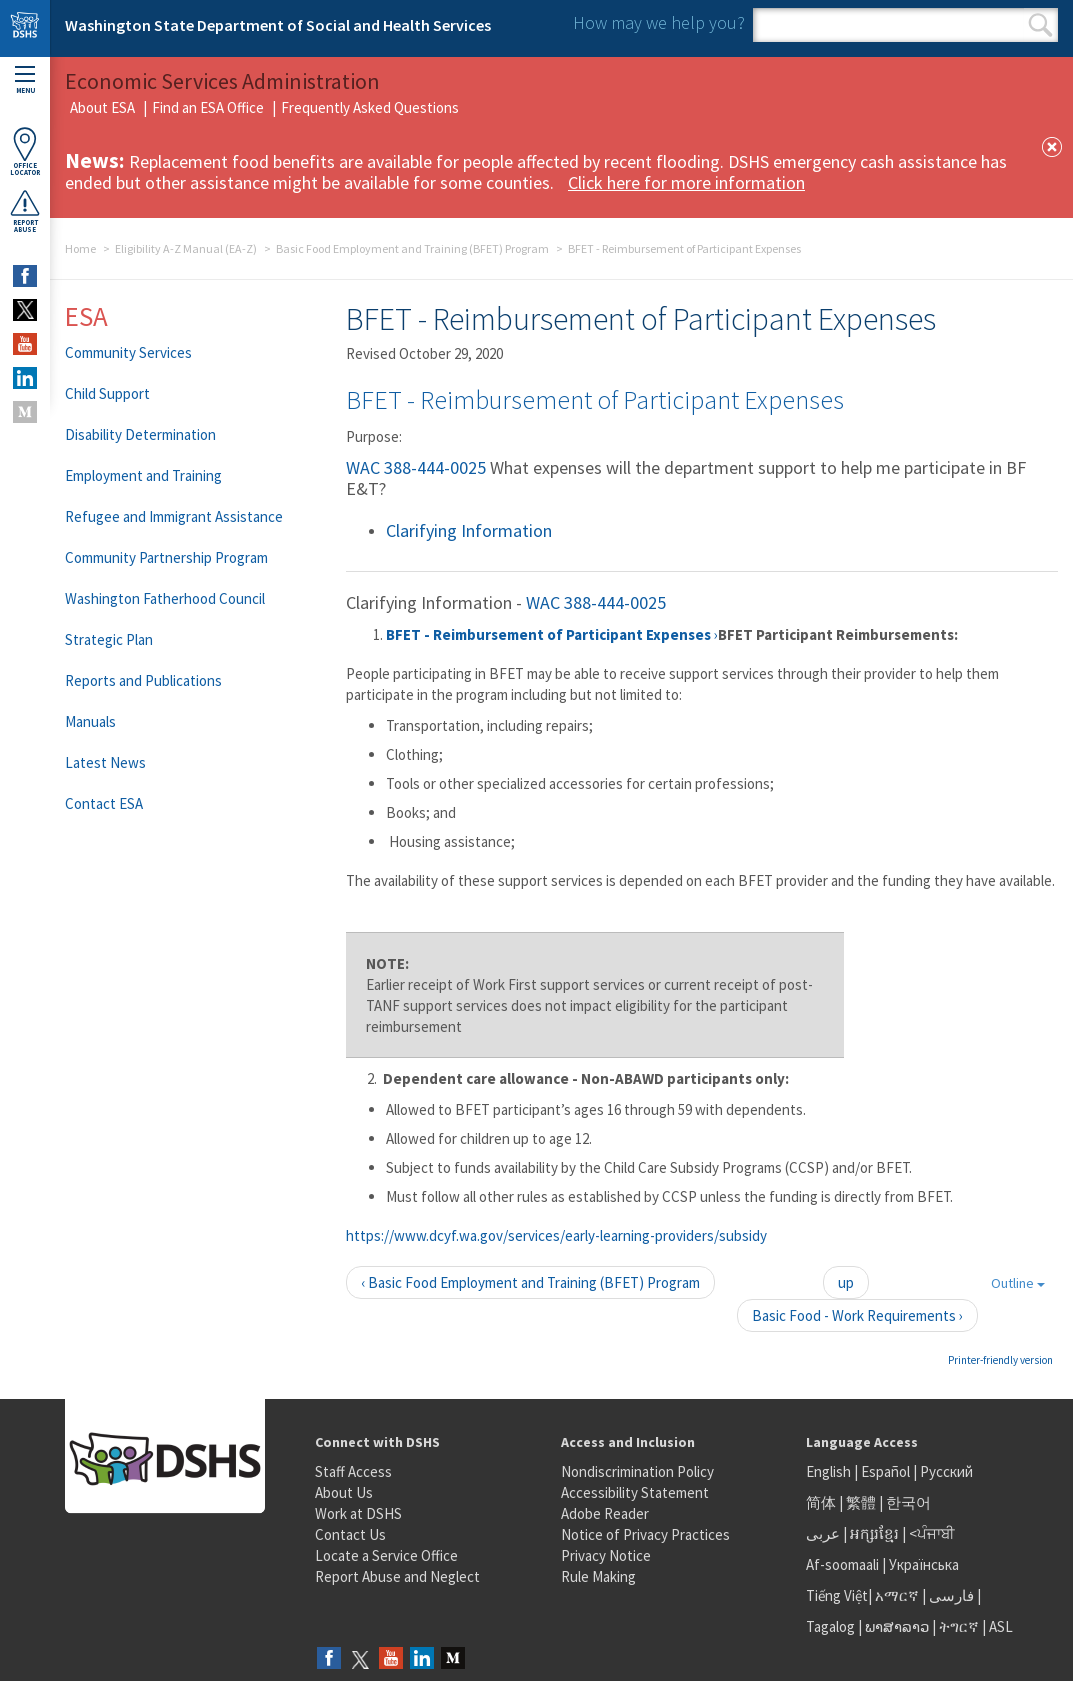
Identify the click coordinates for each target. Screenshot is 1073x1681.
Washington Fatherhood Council (165, 598)
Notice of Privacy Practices (645, 1534)
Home (80, 248)
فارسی (950, 1595)
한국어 (908, 1502)
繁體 (862, 1502)
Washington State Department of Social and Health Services (278, 25)
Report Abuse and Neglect (397, 1576)
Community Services (128, 352)
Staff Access (353, 1471)
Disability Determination (140, 434)
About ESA (102, 107)
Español (885, 1471)
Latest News (105, 762)
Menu (25, 80)
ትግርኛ (959, 1626)
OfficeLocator (25, 151)
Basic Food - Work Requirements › (857, 1315)
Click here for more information (686, 182)
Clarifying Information (469, 530)
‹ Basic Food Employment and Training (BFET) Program (530, 1282)
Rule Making (598, 1576)
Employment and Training (143, 475)
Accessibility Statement (635, 1492)
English (830, 1471)
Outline (1018, 1283)
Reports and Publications (143, 680)
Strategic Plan (109, 639)
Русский (946, 1471)
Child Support (107, 393)
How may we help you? (659, 22)
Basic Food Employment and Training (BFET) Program (412, 248)
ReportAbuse (25, 211)
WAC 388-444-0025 (416, 467)
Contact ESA (104, 803)
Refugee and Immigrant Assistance (174, 516)
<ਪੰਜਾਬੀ (932, 1533)
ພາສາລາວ (897, 1626)
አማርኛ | (900, 1595)
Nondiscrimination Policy (637, 1471)
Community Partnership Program (166, 557)
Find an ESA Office (208, 107)
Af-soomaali (842, 1564)
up (846, 1282)
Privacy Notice (606, 1555)
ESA (86, 316)
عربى (823, 1533)
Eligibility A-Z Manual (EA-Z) (186, 248)
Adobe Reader (605, 1513)
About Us (344, 1492)
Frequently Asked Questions (370, 107)
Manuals (90, 721)
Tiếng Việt (837, 1595)
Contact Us (350, 1534)
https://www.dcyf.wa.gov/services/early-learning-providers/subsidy (556, 1235)
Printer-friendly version (1000, 1360)
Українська (924, 1564)
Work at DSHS (358, 1513)
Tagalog (830, 1626)
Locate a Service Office (386, 1555)
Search (1040, 25)
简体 (821, 1502)
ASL (1001, 1626)
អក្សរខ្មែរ (874, 1533)
